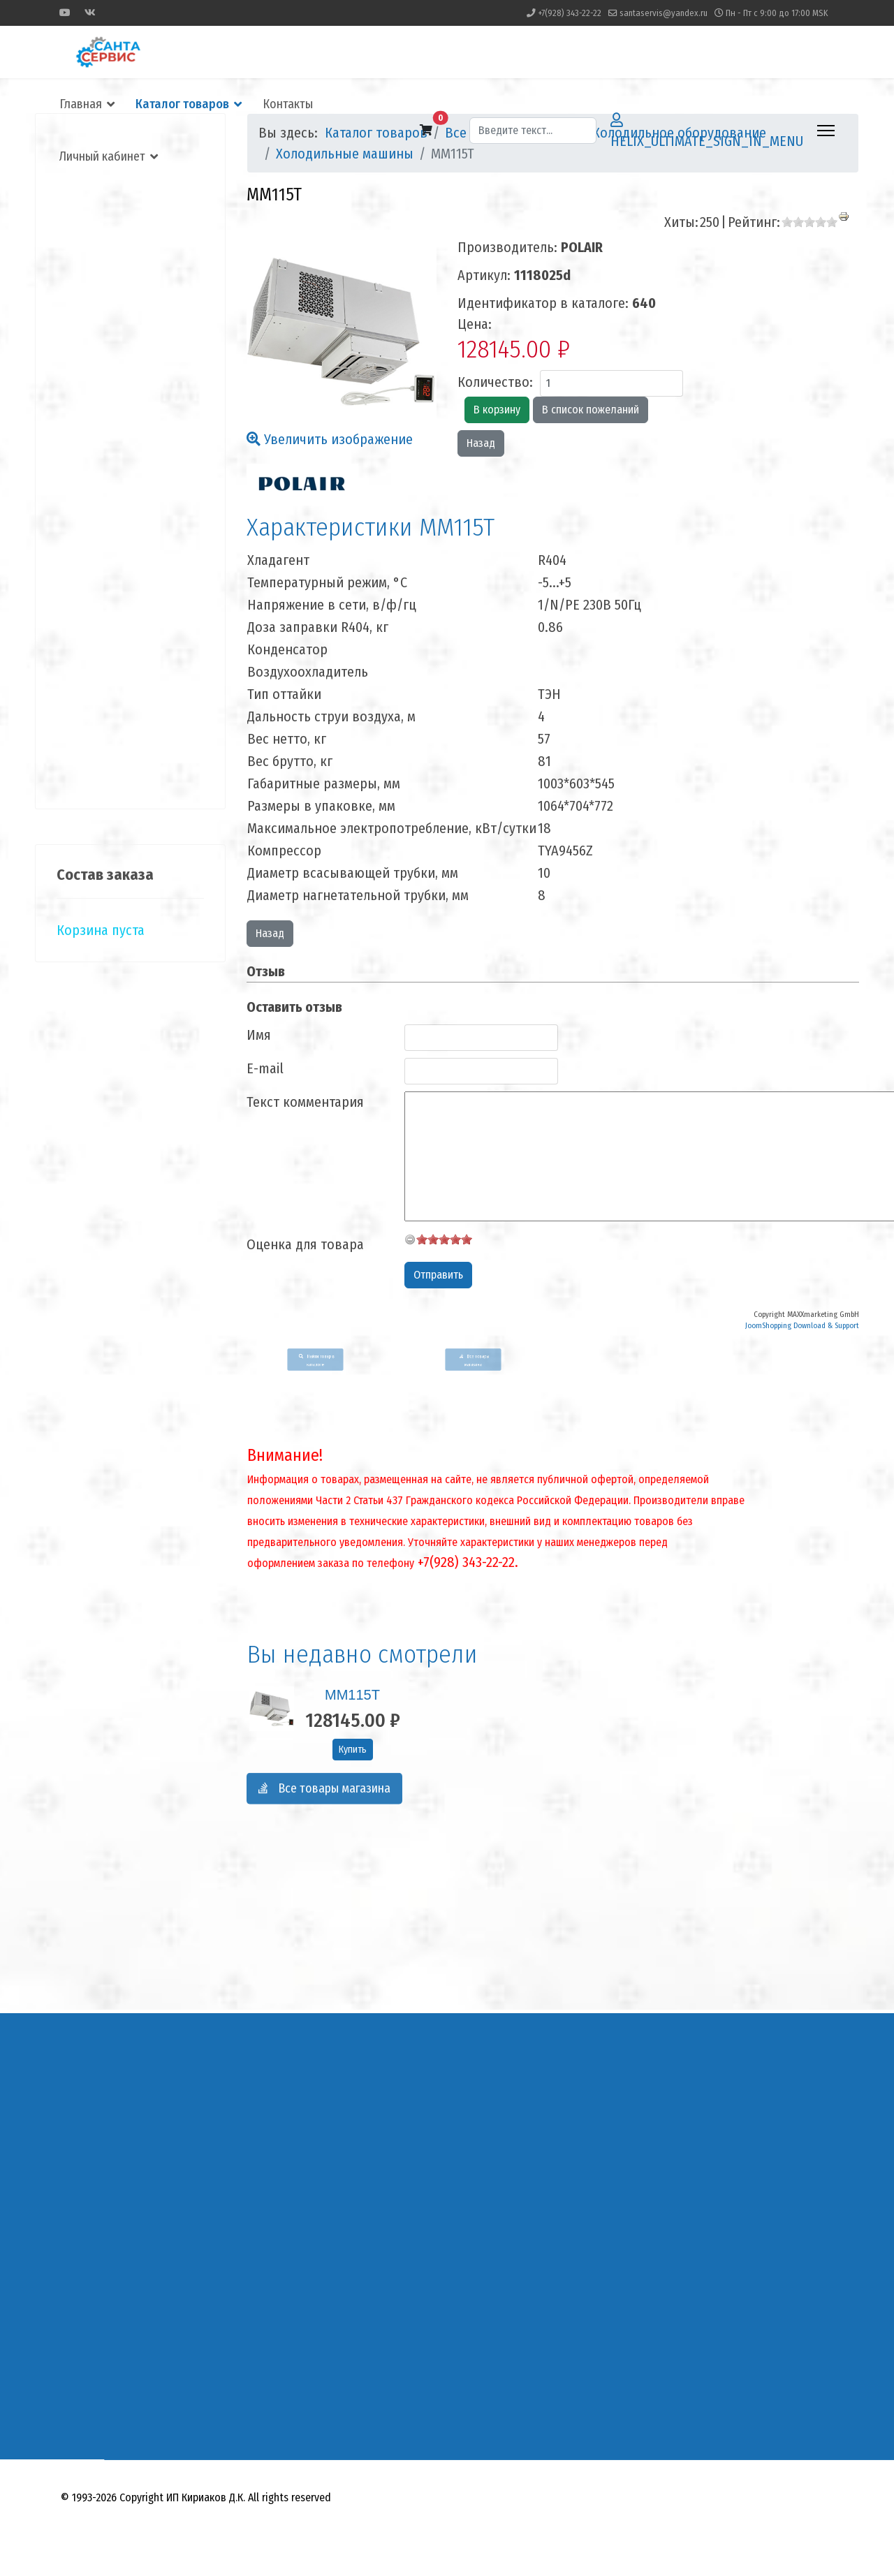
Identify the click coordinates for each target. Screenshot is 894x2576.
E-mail (265, 1068)
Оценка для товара (305, 1244)
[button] (426, 130)
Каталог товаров (182, 104)
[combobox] (532, 130)
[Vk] (90, 13)
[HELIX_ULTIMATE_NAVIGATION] (826, 131)
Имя (259, 1034)
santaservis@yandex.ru (664, 13)
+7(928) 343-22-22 (569, 13)
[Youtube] (65, 13)
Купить (353, 1750)
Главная (80, 104)
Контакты (288, 104)
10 (466, 1239)
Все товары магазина (324, 1796)
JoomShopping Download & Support (802, 1325)
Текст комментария (305, 1102)
